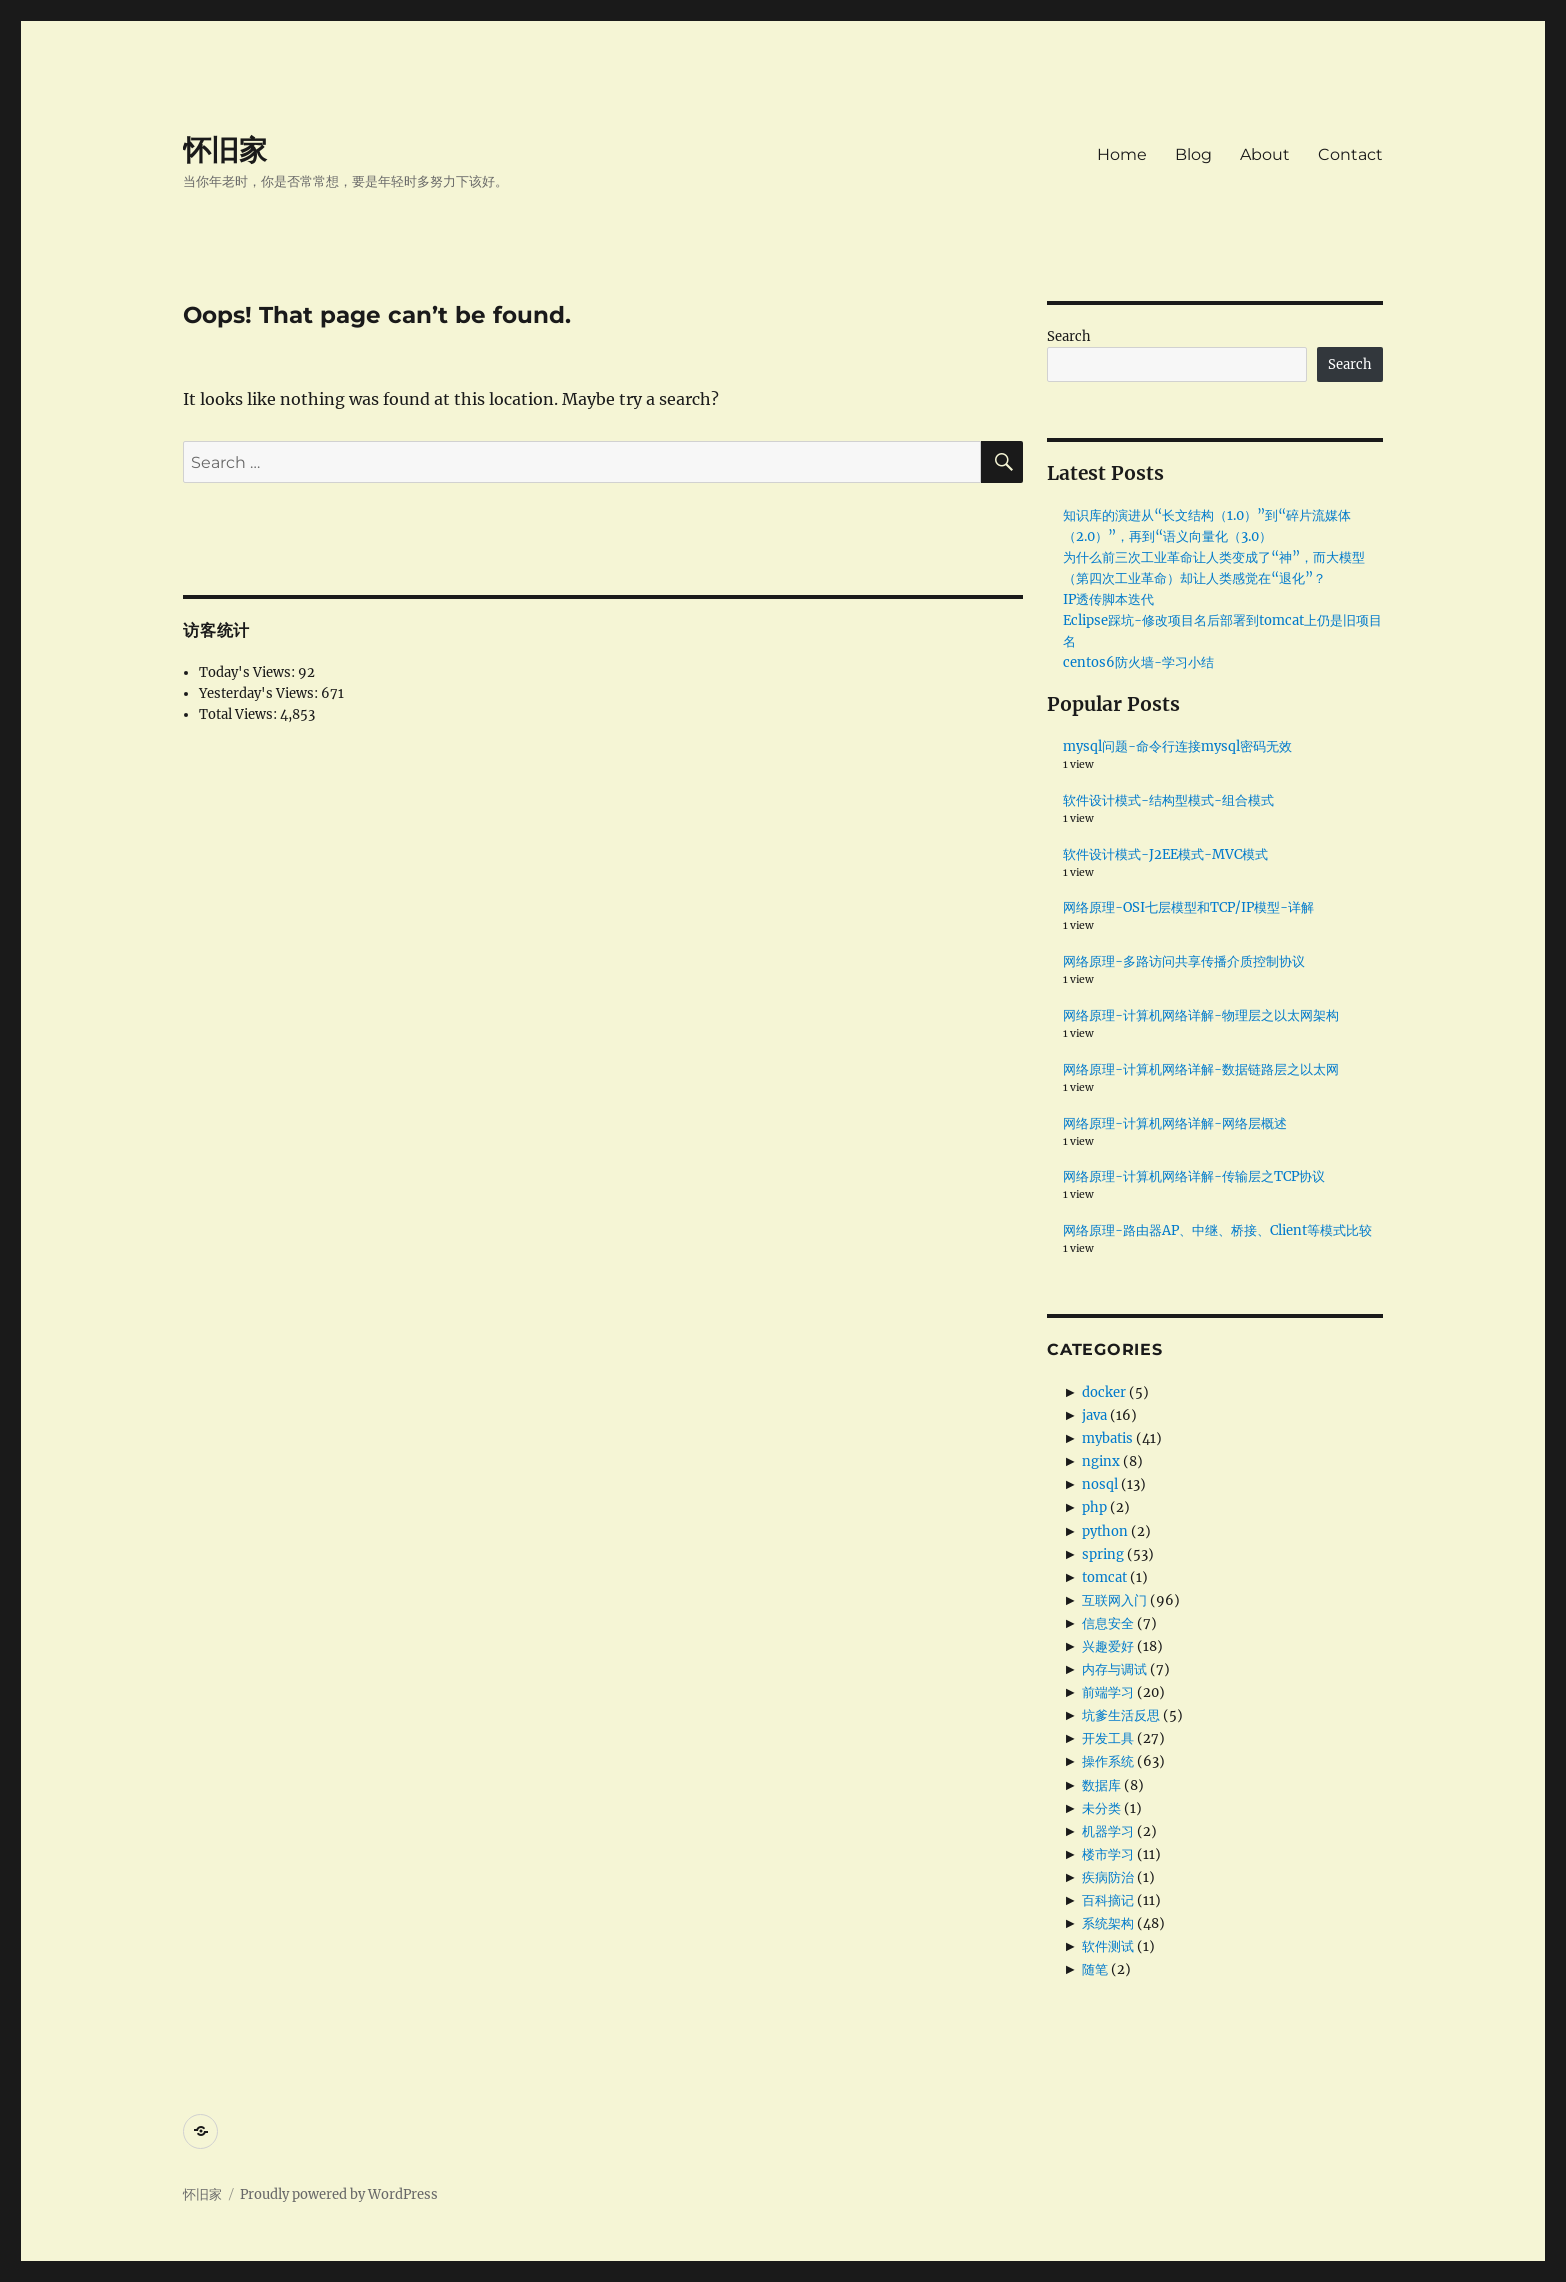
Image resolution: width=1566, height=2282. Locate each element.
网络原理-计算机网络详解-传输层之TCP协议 (1194, 1176)
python (1105, 1531)
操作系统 (1108, 1761)
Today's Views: (248, 672)
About (1265, 154)
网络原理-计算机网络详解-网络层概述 (1175, 1123)
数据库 (1101, 1785)
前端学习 (1108, 1692)
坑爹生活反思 (1121, 1715)
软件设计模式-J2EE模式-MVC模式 (1165, 854)
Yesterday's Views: (260, 693)
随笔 (1095, 1969)
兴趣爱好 (1108, 1646)
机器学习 (1108, 1831)
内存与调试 (1114, 1669)
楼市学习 (1108, 1854)
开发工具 (1108, 1738)
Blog (1193, 154)
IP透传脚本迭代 (1108, 599)
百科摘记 (1108, 1900)
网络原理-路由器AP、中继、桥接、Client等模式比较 (1217, 1230)
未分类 (1101, 1808)
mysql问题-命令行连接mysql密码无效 (1177, 746)
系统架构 (1108, 1923)
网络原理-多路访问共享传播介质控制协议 (1184, 961)
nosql (1100, 1484)
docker (1104, 1392)
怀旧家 (225, 150)
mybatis (1107, 1438)
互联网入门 (1114, 1600)
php (1094, 1507)
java (1094, 1415)
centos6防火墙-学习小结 (1138, 662)
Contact (1350, 154)
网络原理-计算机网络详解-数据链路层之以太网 (1201, 1069)
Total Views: (239, 714)
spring (1103, 1554)
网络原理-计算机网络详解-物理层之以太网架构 (1201, 1015)
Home (1122, 154)
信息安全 (1108, 1623)
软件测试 (1108, 1946)
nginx (1101, 1461)
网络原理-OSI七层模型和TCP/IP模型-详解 (1188, 907)
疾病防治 (1108, 1877)
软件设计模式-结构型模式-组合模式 (1168, 800)
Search (1069, 336)
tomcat (1104, 1577)
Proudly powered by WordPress (339, 2194)
